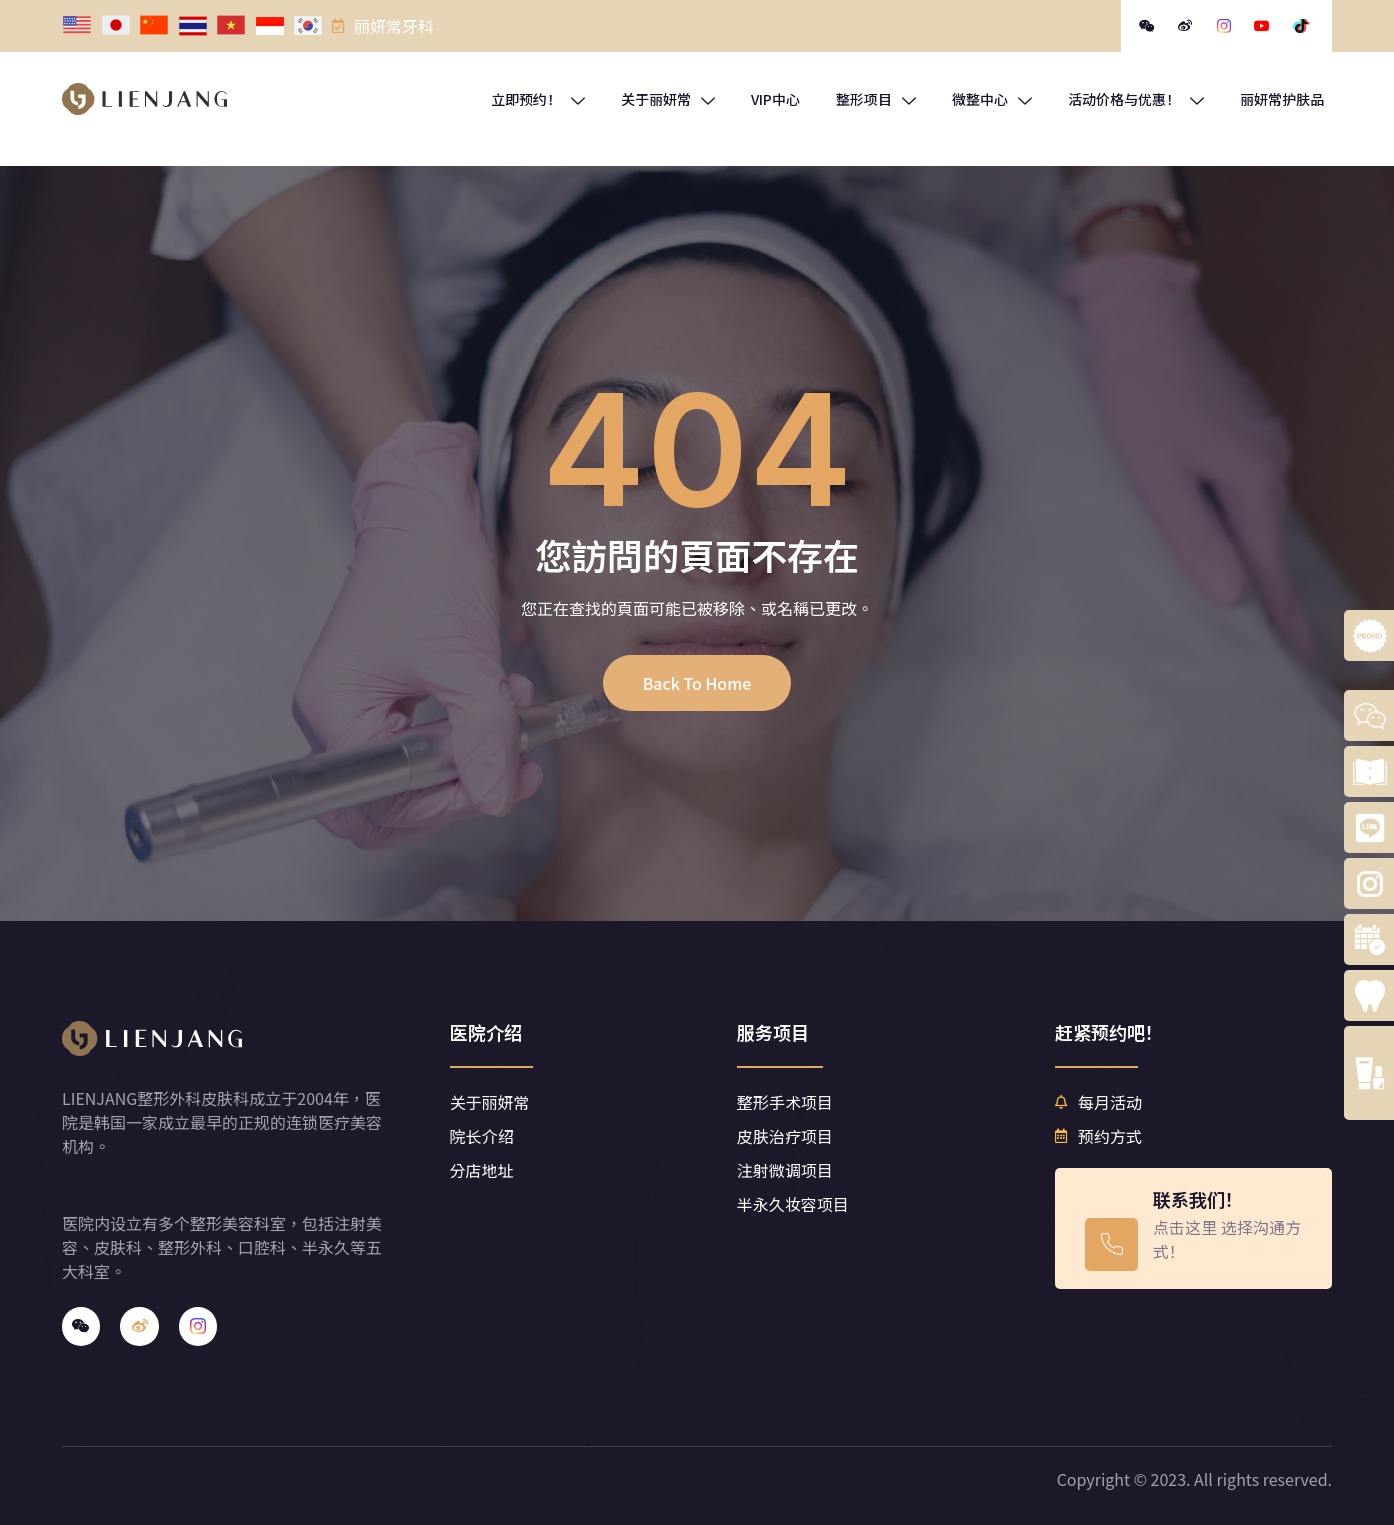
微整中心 (992, 99)
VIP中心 (775, 99)
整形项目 (876, 99)
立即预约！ (538, 99)
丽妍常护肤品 (1282, 99)
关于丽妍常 (668, 99)
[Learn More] (1193, 1228)
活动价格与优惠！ (1136, 99)
